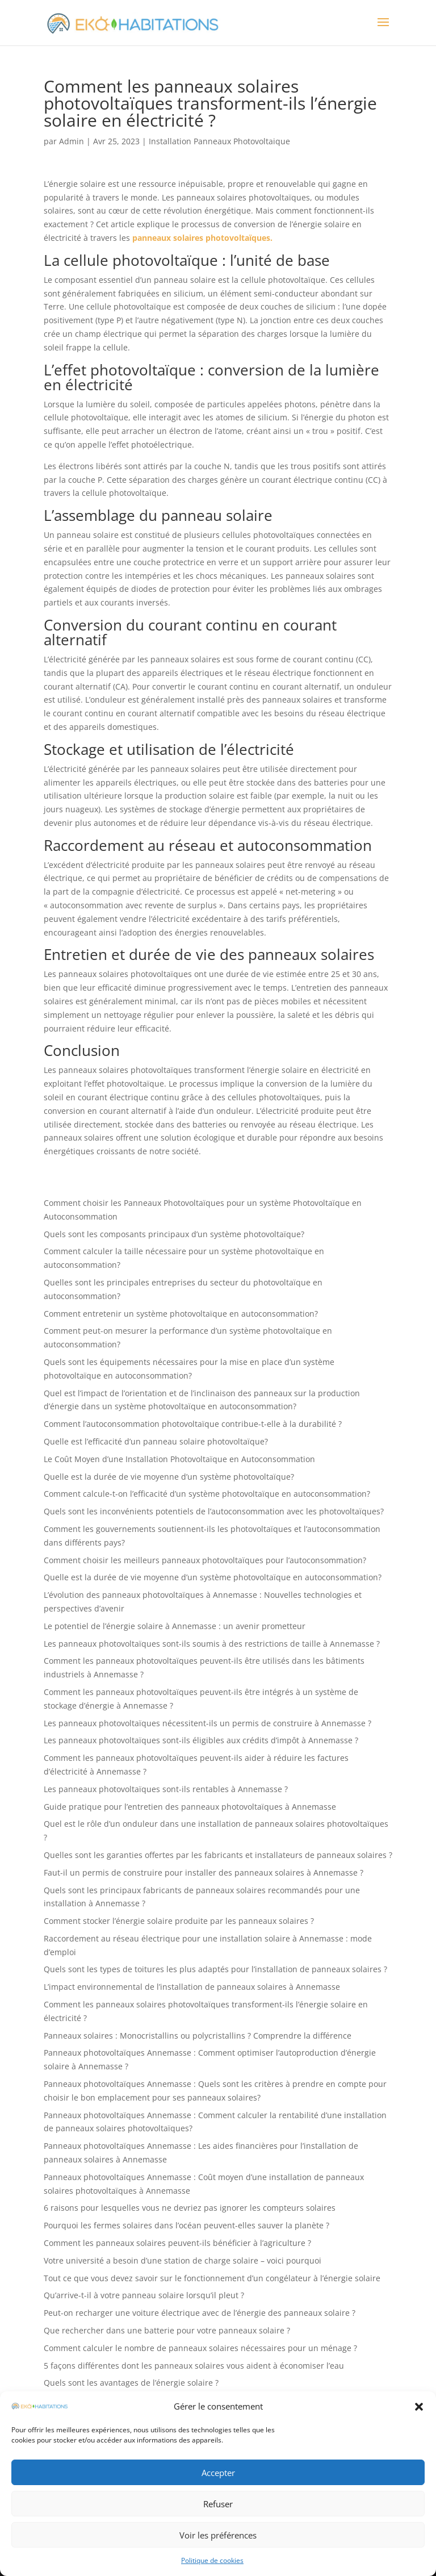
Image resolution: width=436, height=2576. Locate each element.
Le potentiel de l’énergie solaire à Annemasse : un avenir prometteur (174, 1626)
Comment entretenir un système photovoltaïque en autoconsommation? (181, 1313)
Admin (71, 141)
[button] (419, 2406)
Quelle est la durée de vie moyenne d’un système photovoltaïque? (169, 1476)
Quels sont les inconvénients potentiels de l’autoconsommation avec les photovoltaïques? (214, 1511)
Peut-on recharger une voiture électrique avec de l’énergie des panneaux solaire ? (199, 2312)
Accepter (218, 2472)
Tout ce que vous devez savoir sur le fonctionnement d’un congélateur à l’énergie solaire (212, 2278)
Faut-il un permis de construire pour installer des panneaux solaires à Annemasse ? (203, 1872)
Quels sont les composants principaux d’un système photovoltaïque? (174, 1234)
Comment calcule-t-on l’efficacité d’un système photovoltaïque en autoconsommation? (207, 1493)
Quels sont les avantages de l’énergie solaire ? (131, 2382)
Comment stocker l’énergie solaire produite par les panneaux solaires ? (179, 1920)
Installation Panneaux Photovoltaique (219, 141)
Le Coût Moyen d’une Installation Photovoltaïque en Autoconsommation (179, 1459)
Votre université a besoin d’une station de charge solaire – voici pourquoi (182, 2260)
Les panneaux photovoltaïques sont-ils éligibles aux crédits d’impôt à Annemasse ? (201, 1740)
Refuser (218, 2504)
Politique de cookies (212, 2560)
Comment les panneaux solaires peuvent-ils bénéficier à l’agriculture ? (177, 2242)
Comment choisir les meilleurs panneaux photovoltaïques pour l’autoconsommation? (205, 1560)
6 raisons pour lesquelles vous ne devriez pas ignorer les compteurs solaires (190, 2207)
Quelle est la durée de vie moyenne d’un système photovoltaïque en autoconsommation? (213, 1577)
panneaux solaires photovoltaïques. (202, 237)
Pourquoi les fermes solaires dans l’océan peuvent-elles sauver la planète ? (186, 2225)
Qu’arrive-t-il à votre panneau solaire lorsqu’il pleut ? (144, 2295)
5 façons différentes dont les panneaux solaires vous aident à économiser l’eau (194, 2365)
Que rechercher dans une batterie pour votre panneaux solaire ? (167, 2330)
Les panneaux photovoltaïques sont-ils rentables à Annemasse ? (166, 1789)
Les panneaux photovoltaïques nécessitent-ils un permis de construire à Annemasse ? (207, 1723)
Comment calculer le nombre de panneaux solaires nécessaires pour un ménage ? (200, 2348)
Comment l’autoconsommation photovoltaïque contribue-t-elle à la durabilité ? (193, 1423)
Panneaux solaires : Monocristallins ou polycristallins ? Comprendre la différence (197, 2035)
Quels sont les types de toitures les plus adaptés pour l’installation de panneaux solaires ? (215, 1969)
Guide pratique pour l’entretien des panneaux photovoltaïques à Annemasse (190, 1806)
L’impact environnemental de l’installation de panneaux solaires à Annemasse (192, 1986)
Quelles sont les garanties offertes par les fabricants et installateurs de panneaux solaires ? (218, 1854)
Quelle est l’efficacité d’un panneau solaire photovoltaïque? (156, 1441)
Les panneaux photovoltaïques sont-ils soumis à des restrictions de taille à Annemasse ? (212, 1643)
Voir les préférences (218, 2535)
